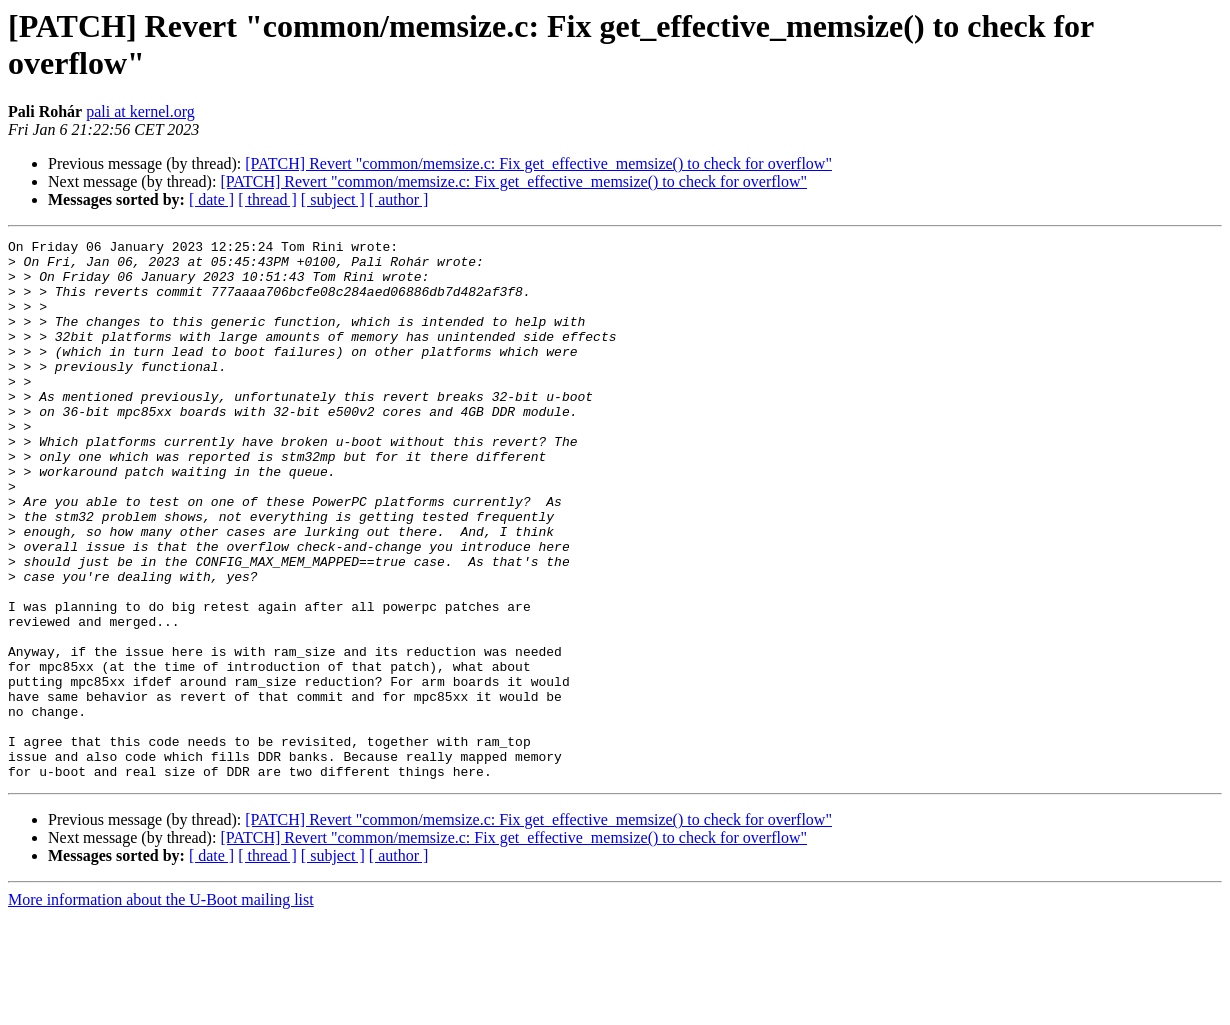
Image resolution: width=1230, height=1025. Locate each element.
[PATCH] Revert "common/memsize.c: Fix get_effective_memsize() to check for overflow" (538, 163)
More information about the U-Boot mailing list (161, 1007)
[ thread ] (267, 199)
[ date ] (211, 199)
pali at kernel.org (140, 111)
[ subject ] (333, 199)
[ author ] (399, 199)
